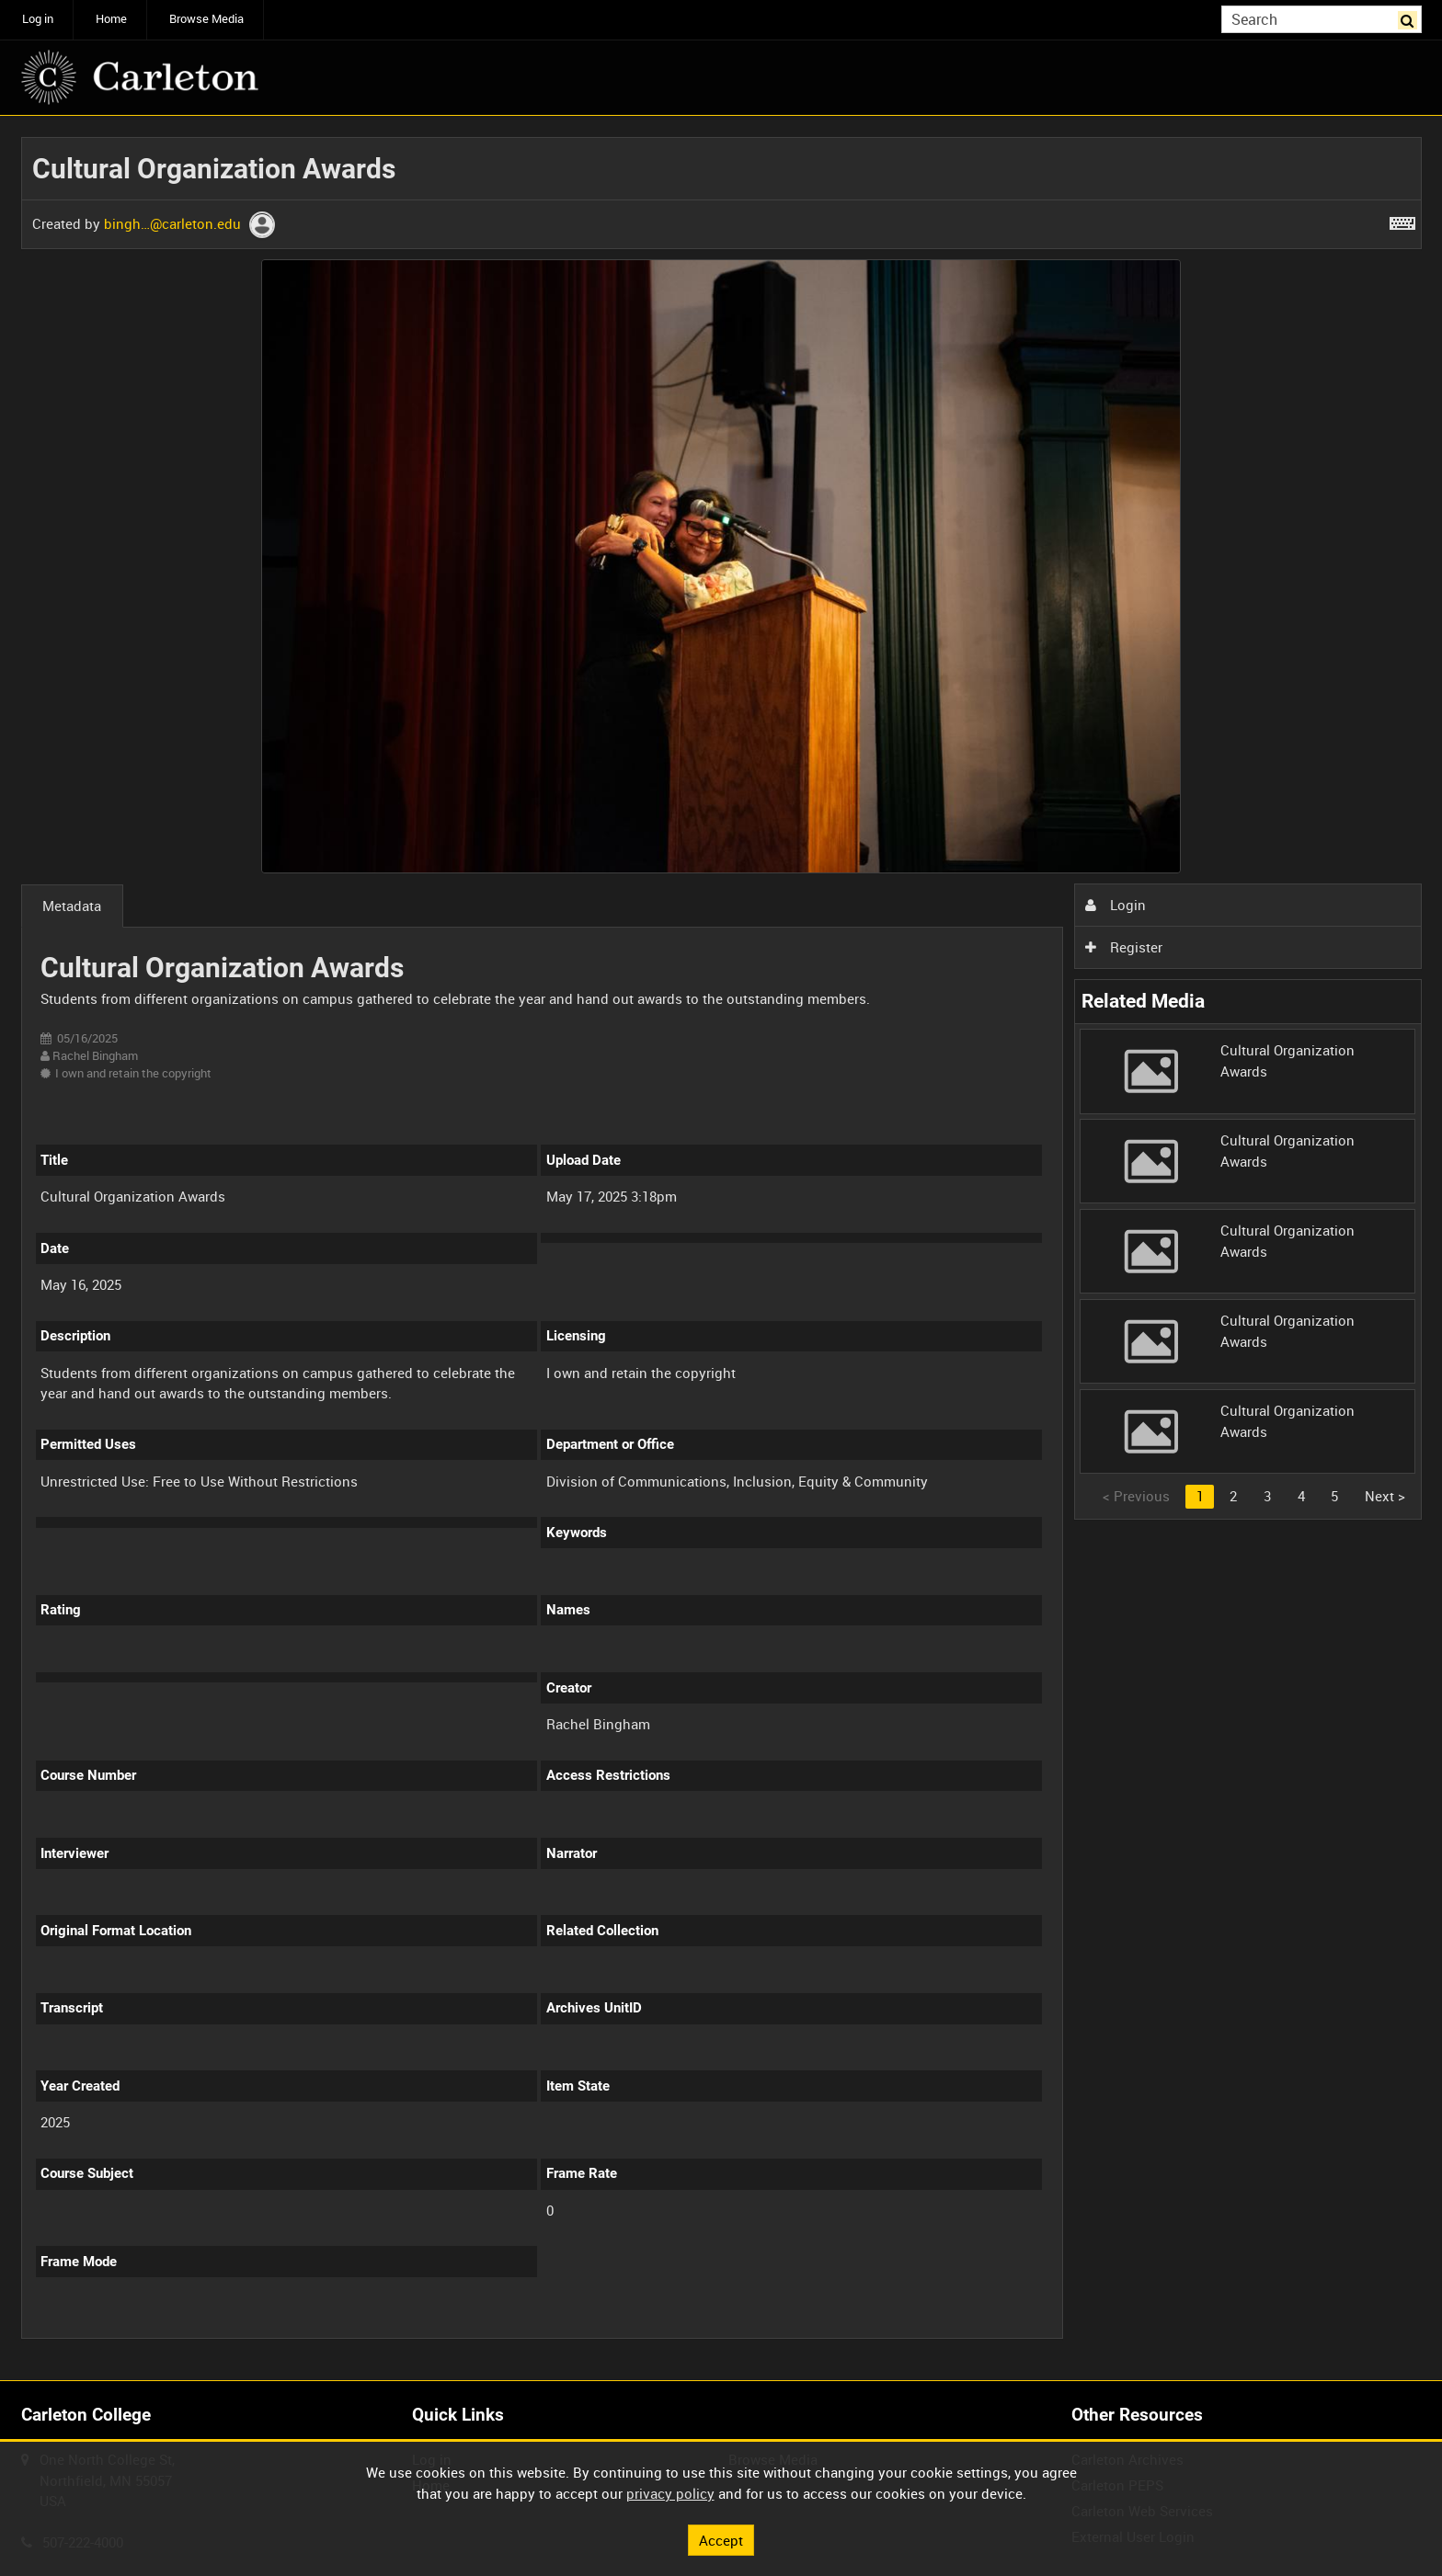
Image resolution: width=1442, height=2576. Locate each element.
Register (1123, 947)
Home (111, 19)
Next (1385, 1496)
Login (1115, 904)
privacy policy (670, 2493)
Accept (721, 2539)
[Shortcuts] (1402, 219)
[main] (721, 1248)
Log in (37, 19)
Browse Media (206, 19)
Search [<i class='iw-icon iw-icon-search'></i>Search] (1410, 18)
